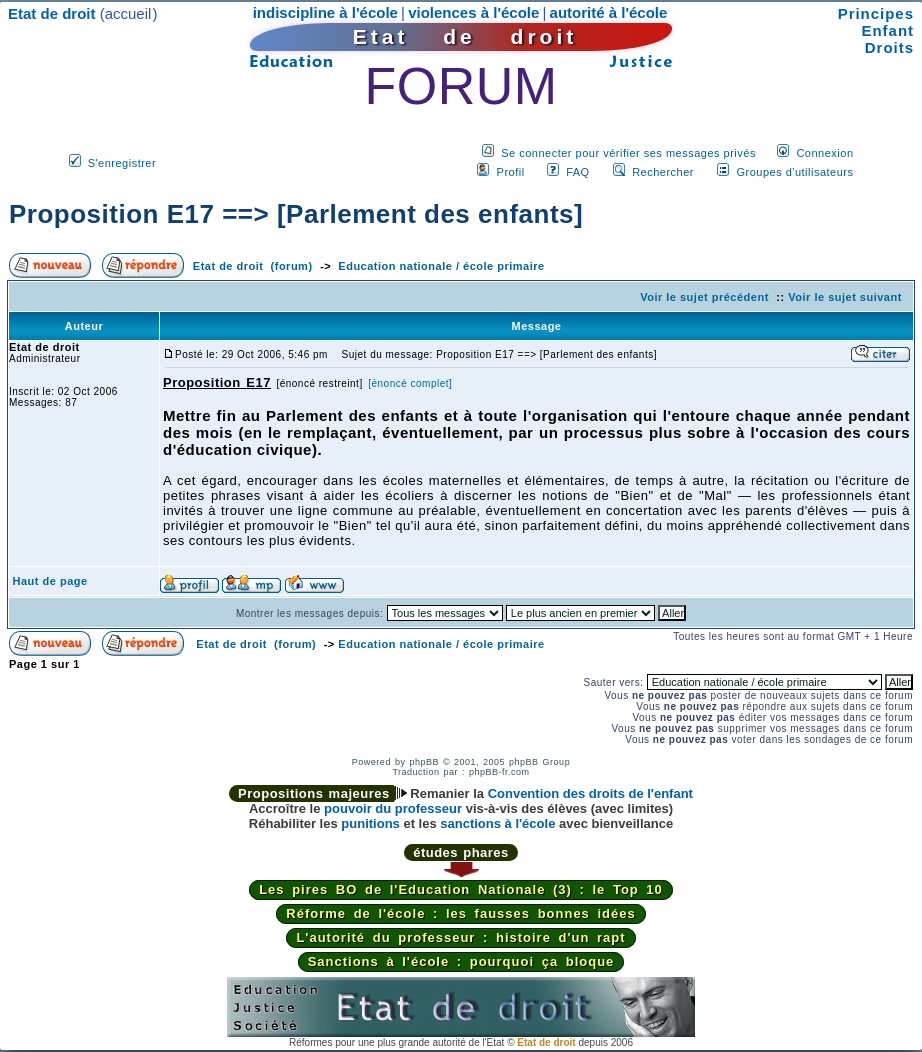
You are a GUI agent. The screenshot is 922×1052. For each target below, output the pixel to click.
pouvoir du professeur (393, 808)
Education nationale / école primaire (441, 266)
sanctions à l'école (497, 823)
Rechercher (663, 172)
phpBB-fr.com (499, 772)
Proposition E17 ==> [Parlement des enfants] (296, 214)
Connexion (824, 153)
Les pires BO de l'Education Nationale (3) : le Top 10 (461, 889)
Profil (511, 172)
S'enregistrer (122, 163)
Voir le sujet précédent (704, 297)
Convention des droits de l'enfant (590, 793)
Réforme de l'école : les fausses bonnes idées (460, 913)
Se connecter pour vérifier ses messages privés (628, 153)
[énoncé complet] (410, 383)
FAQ (578, 172)
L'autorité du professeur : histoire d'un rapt (460, 937)
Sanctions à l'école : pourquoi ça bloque (461, 961)
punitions (370, 823)
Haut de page (50, 581)
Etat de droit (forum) (253, 266)
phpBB (424, 762)
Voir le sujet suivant (845, 297)
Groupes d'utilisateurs (794, 172)
